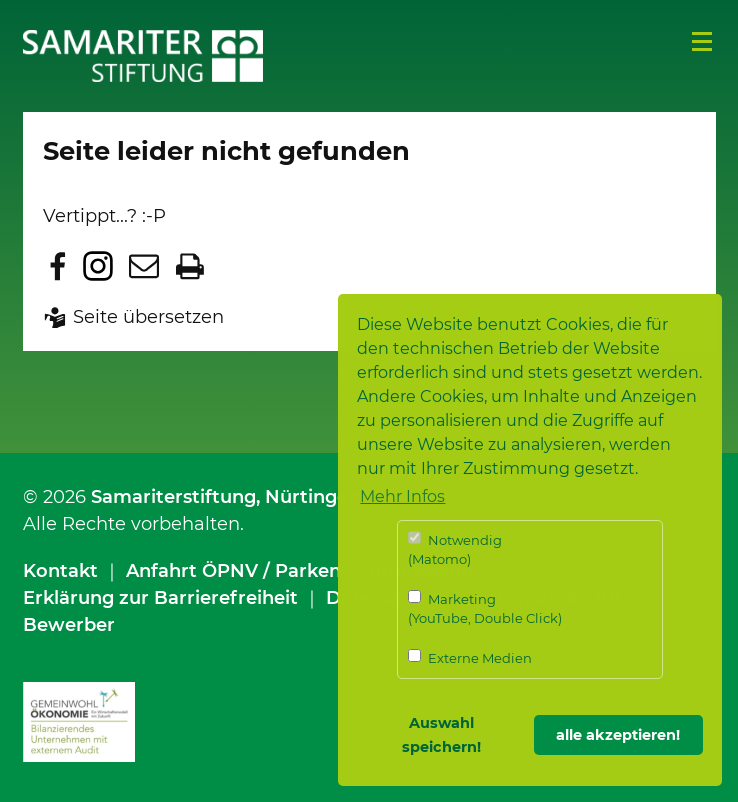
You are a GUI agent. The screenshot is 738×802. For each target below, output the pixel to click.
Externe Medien (470, 657)
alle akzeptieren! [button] (618, 735)
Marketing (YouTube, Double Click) (485, 608)
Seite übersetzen (148, 317)
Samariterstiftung (173, 497)
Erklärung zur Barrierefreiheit (160, 598)
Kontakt (60, 571)
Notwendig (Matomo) (455, 549)
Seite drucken (190, 266)
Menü (702, 42)
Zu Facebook (58, 266)
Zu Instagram (98, 266)
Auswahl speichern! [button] (441, 735)
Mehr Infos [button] (402, 496)
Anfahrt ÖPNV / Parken (233, 571)
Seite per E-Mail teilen (144, 266)
